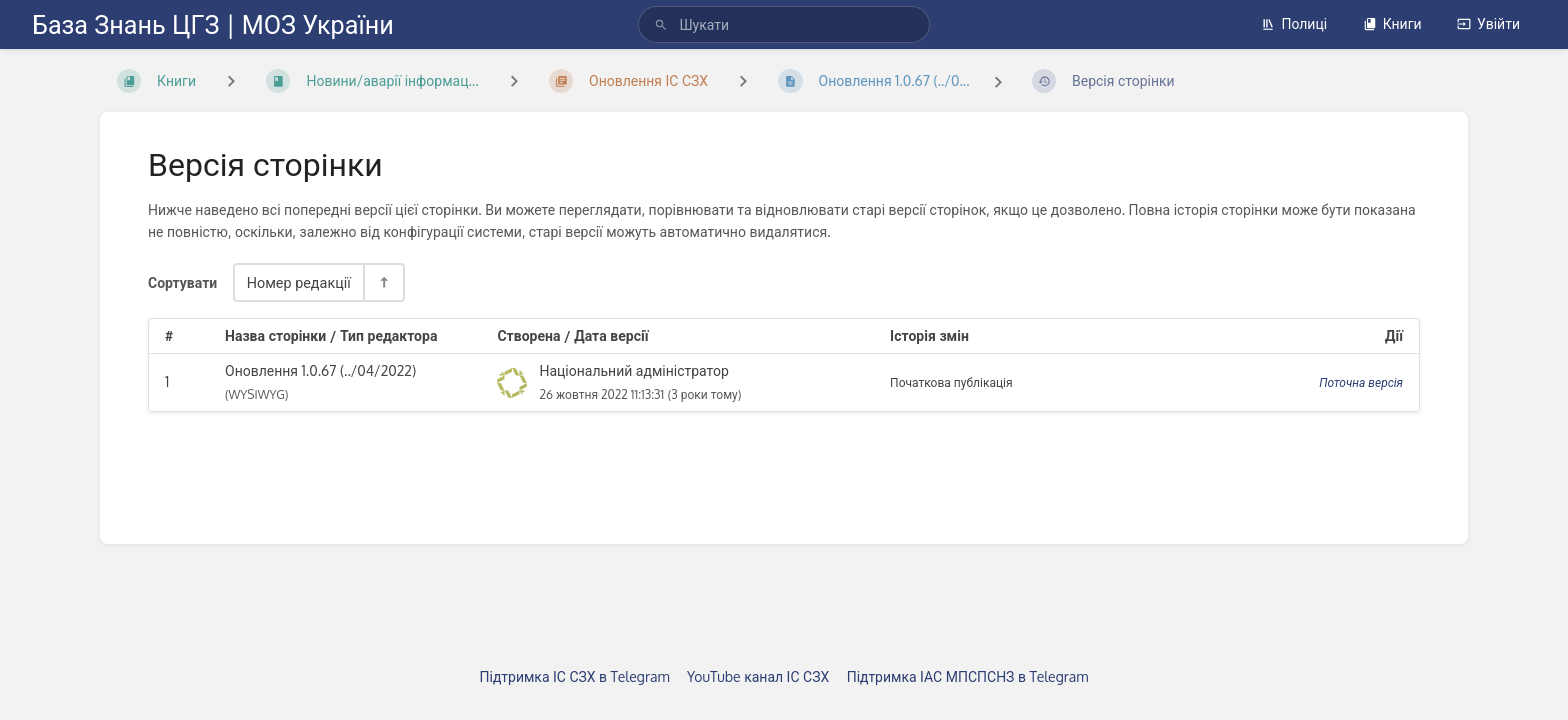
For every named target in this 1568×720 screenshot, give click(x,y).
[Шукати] (661, 24)
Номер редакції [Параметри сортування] (299, 282)
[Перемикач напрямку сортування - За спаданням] (383, 282)
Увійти (1488, 23)
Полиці (1294, 23)
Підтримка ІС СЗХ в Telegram (575, 676)
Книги (1392, 23)
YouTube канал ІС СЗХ (758, 676)
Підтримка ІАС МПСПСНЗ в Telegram (968, 676)
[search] (783, 24)
